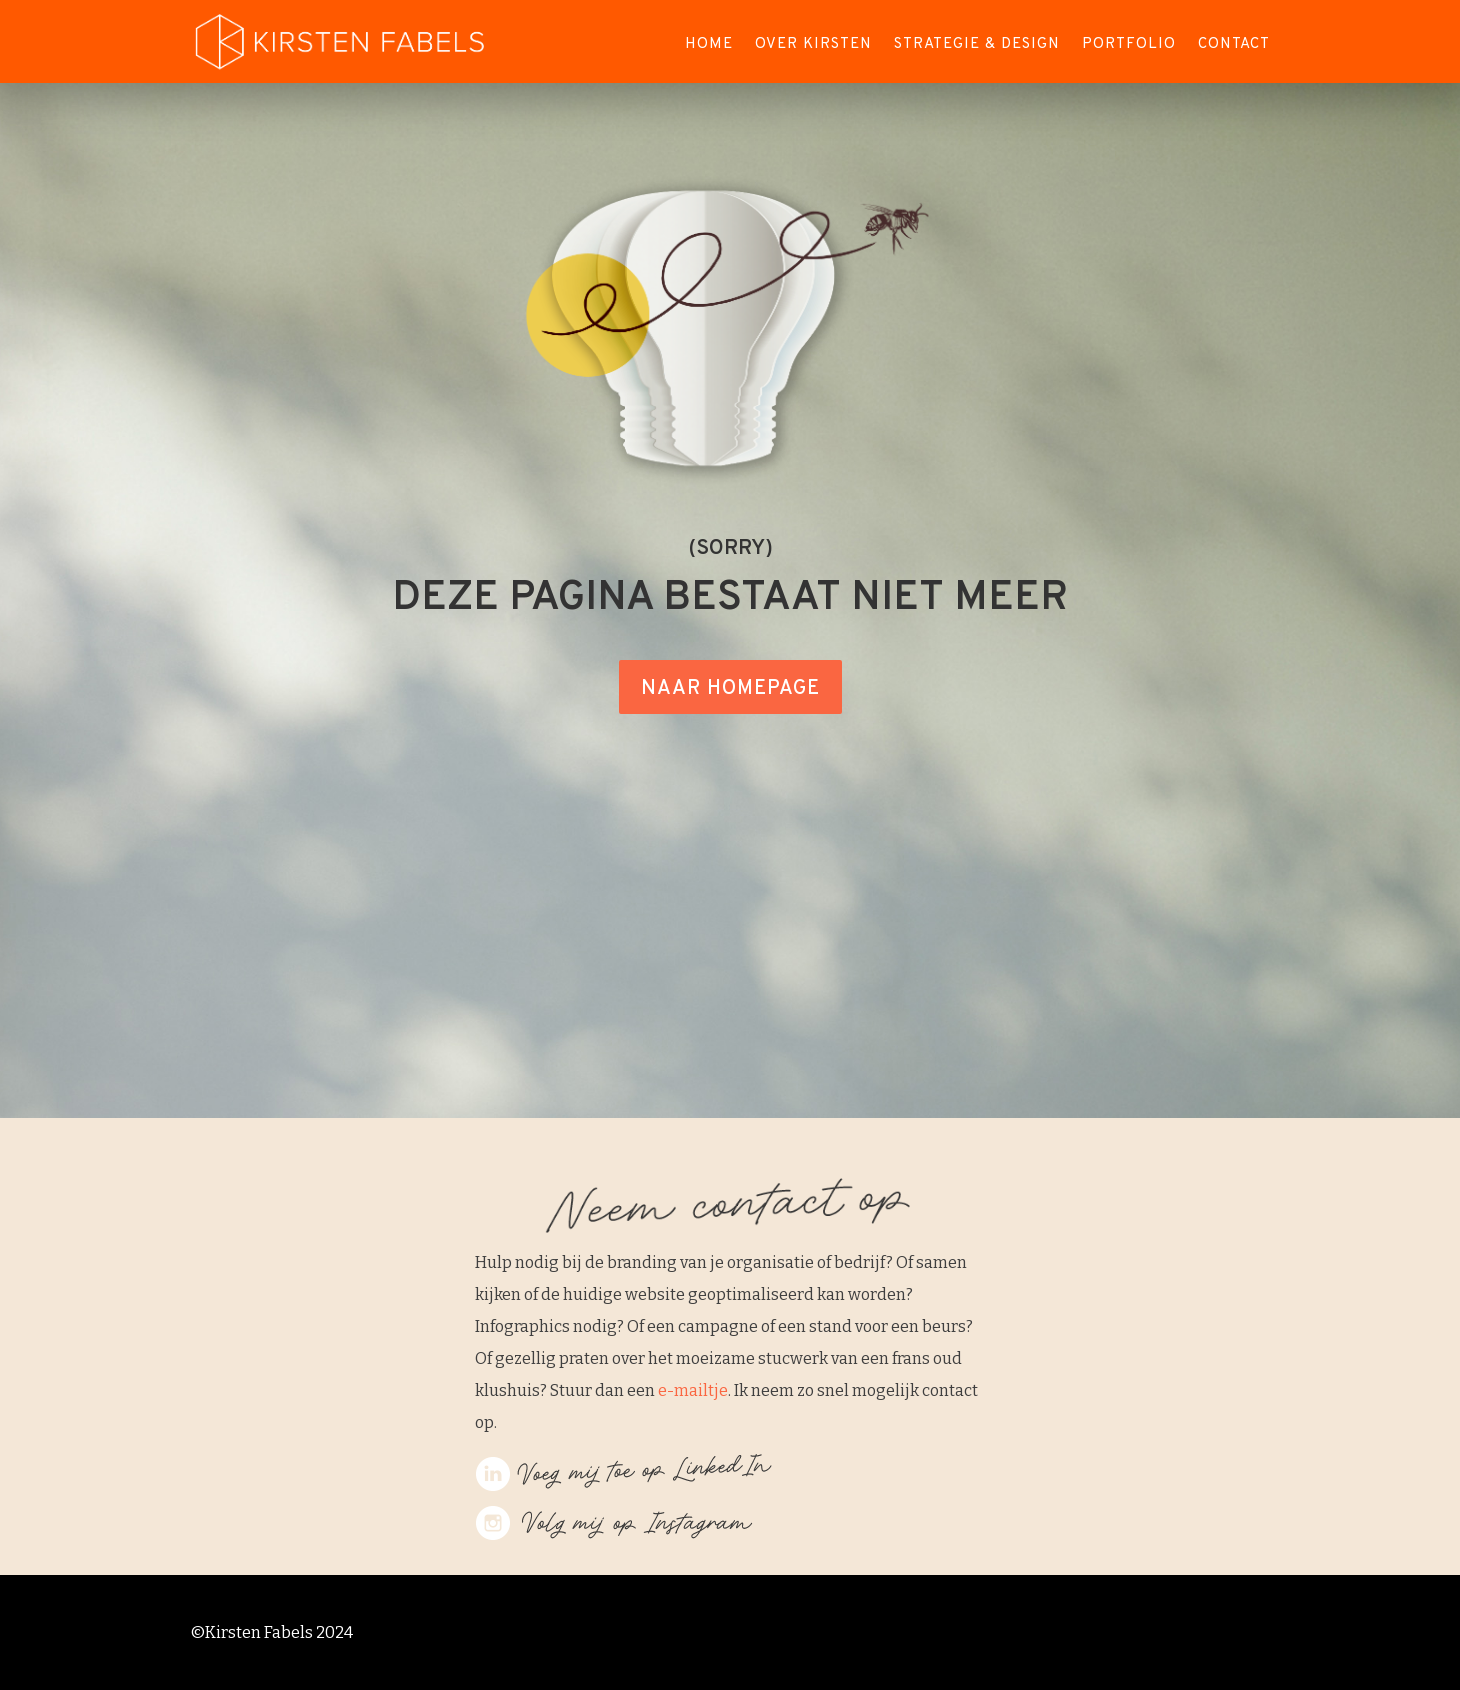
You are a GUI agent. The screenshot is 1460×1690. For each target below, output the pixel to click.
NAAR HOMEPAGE (730, 689)
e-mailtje (693, 1390)
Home (709, 46)
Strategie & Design (977, 46)
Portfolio (1129, 46)
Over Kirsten (813, 46)
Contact (1234, 46)
